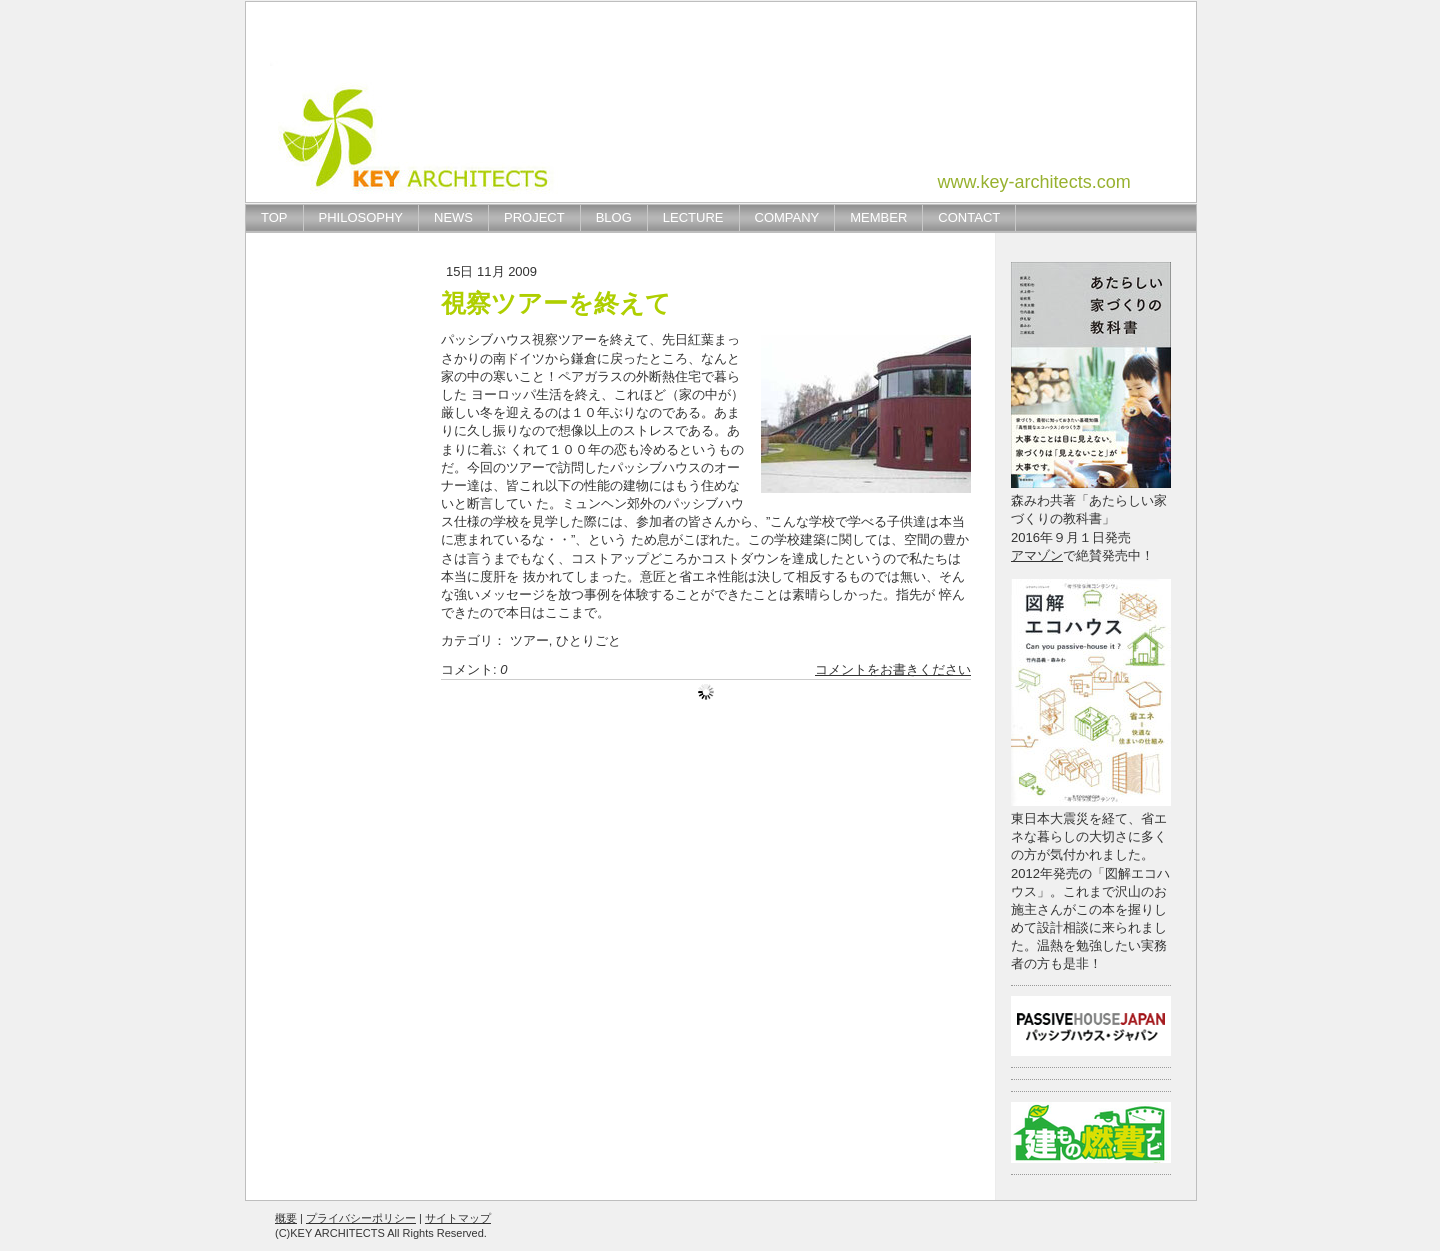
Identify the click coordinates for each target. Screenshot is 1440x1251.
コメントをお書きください (893, 669)
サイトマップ (458, 1218)
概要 (286, 1218)
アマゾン (1037, 555)
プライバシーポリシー (361, 1218)
